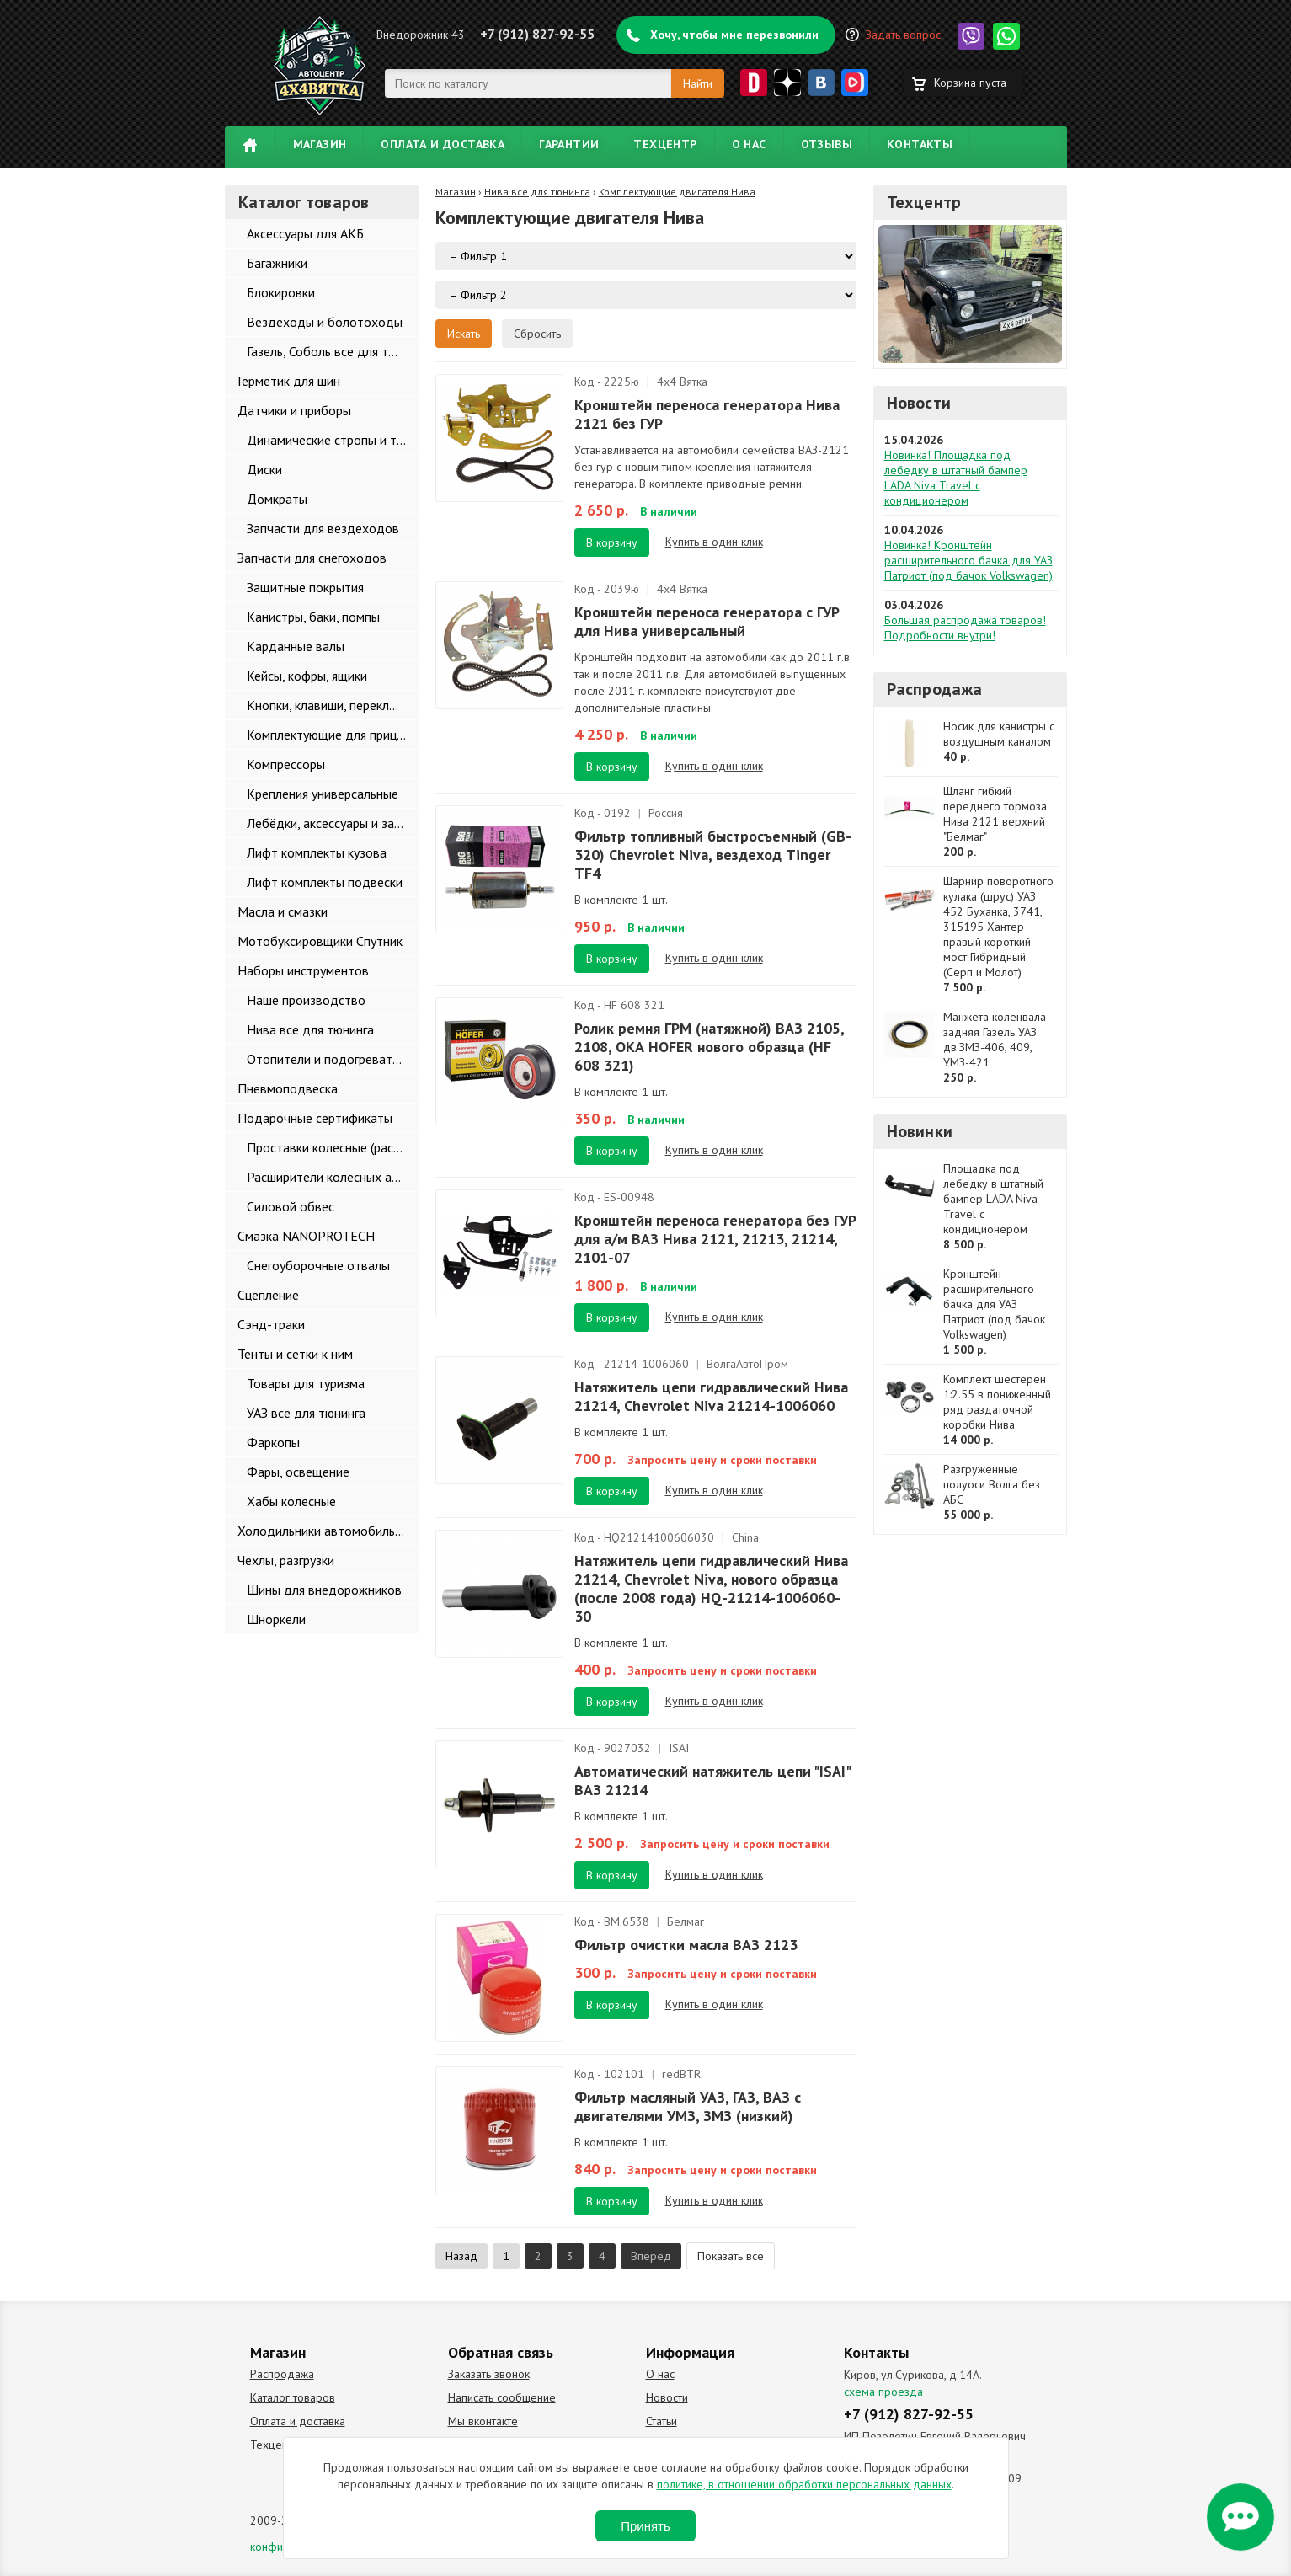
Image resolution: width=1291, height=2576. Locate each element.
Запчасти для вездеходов (323, 528)
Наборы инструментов (303, 970)
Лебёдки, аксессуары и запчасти (333, 823)
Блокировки (281, 292)
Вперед (651, 2255)
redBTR (681, 2074)
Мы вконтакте (483, 2421)
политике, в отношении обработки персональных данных (804, 2484)
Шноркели (276, 1619)
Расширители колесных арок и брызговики (333, 1176)
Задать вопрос (903, 34)
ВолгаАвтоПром (747, 1363)
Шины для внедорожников (324, 1589)
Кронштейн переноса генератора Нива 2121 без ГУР (707, 414)
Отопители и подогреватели (330, 1058)
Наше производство (306, 999)
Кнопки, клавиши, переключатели (333, 705)
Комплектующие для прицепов (333, 734)
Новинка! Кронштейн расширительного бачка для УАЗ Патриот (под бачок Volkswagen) (968, 560)
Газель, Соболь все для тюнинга (333, 351)
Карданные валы (295, 646)
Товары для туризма (306, 1383)
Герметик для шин (288, 380)
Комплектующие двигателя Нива (677, 191)
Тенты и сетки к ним (295, 1353)
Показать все (730, 2255)
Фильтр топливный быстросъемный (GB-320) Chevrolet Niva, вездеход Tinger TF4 (712, 854)
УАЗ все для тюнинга (306, 1412)
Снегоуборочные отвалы (318, 1265)
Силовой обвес (290, 1206)
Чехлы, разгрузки (285, 1560)
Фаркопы (273, 1442)
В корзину (611, 542)
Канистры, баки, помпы (313, 616)
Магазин (320, 144)
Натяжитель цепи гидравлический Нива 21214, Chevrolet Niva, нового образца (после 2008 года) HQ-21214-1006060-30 (711, 1588)
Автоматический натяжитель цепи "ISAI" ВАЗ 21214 (712, 1780)
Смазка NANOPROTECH (306, 1235)
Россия (665, 812)
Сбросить (537, 333)
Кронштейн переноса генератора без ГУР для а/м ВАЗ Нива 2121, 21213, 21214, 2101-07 (715, 1239)
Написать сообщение (502, 2397)
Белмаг (685, 1921)
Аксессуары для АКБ (305, 233)
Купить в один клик (714, 541)
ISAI (679, 1748)
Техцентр (664, 144)
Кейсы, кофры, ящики (307, 675)
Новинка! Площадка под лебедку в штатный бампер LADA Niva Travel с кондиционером (955, 477)
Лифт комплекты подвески (325, 882)
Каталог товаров (292, 2397)
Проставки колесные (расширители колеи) (333, 1147)
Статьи (661, 2421)
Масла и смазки (282, 911)
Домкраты (277, 498)
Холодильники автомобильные (327, 1530)
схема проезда (883, 2391)
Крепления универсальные (322, 793)
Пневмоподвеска (287, 1088)
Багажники (277, 262)
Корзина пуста (970, 82)
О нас (749, 144)
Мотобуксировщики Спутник (320, 941)
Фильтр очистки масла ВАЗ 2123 (686, 1944)
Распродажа (935, 689)
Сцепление (268, 1294)
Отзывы (826, 144)
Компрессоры (286, 764)
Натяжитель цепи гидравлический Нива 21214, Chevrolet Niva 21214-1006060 (711, 1396)
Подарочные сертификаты (314, 1117)
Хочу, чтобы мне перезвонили (734, 34)
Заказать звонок (489, 2373)
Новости (919, 403)
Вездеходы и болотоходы (325, 321)
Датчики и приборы (294, 410)
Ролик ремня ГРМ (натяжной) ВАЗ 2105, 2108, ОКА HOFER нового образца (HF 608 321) (709, 1046)
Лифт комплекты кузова (317, 852)
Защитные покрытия (305, 587)
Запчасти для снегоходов (312, 557)
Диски (264, 469)
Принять (645, 2526)
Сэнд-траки (271, 1324)
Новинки (919, 1131)
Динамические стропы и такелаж (333, 439)
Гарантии (569, 144)
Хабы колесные (291, 1501)
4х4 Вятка (682, 381)
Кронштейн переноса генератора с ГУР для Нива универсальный (707, 621)
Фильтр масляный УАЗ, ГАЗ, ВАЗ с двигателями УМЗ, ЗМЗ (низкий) (687, 2106)
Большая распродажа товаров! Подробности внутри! (965, 627)
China (745, 1537)
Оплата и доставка (442, 144)
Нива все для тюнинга (310, 1029)
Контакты (919, 144)
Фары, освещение (298, 1471)
